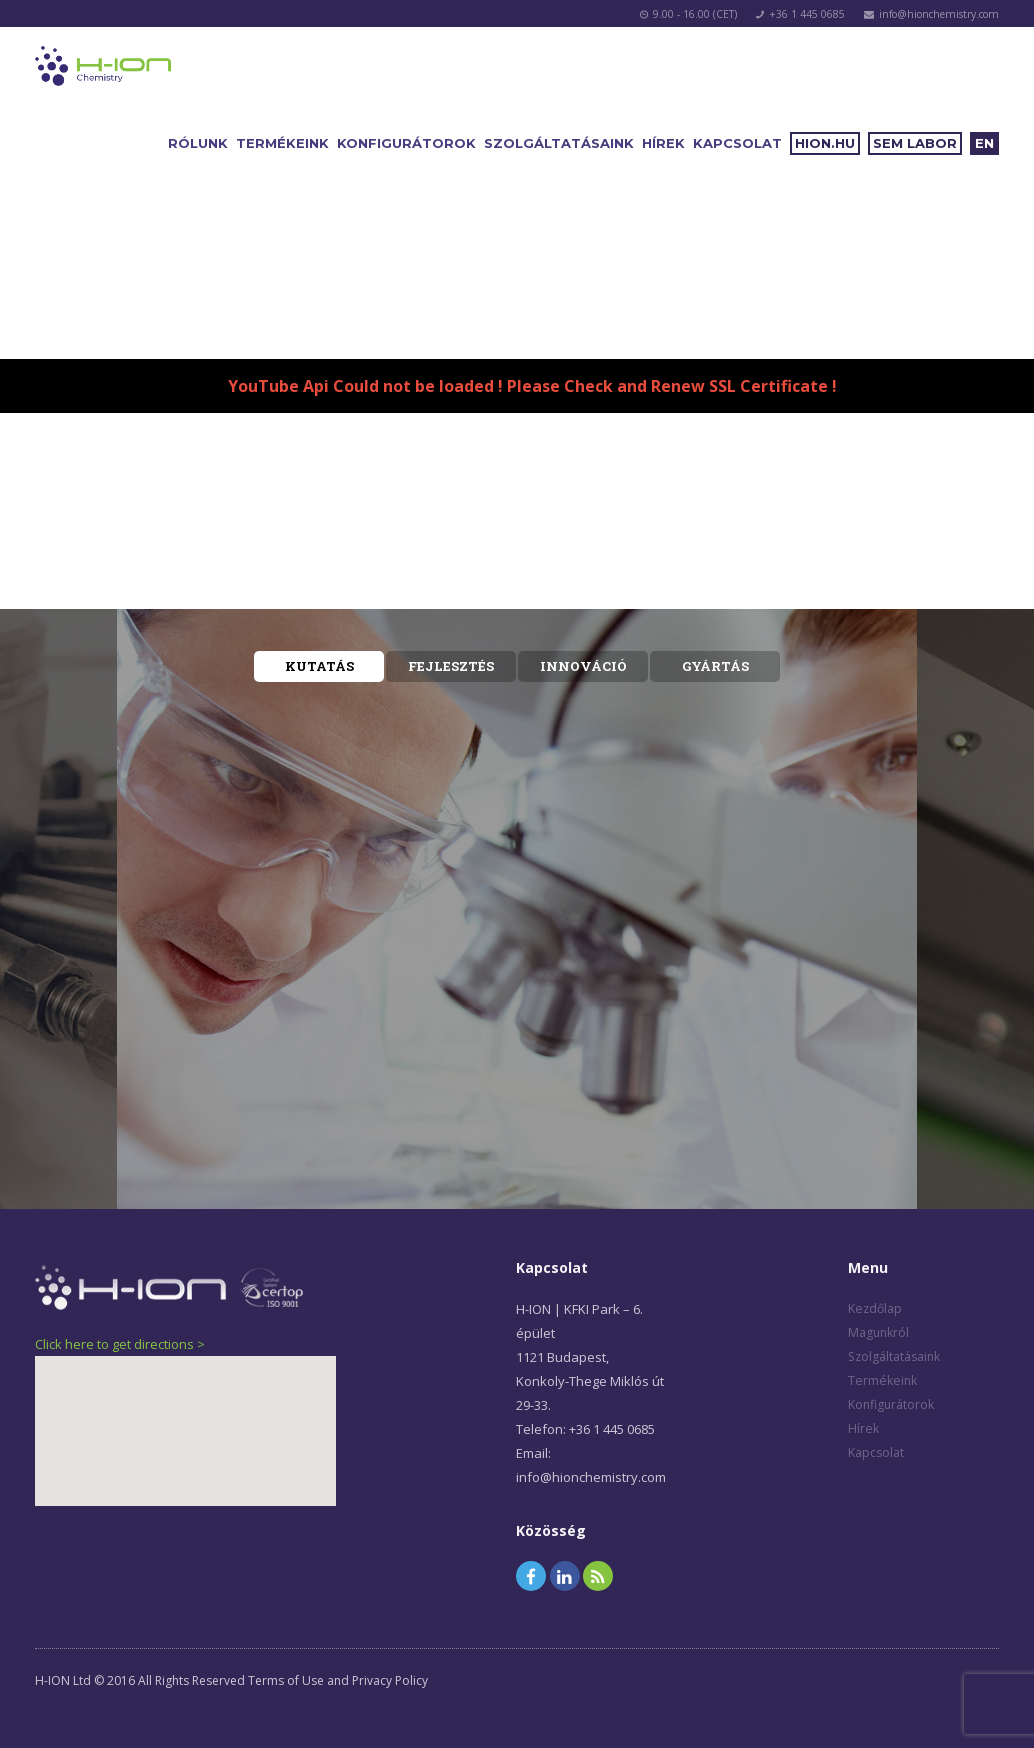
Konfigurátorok (406, 143)
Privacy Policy (390, 1680)
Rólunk (198, 143)
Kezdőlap (875, 1308)
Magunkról (878, 1332)
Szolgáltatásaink (559, 143)
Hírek (663, 143)
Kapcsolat (737, 143)
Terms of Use (286, 1680)
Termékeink (282, 143)
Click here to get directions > (120, 1344)
